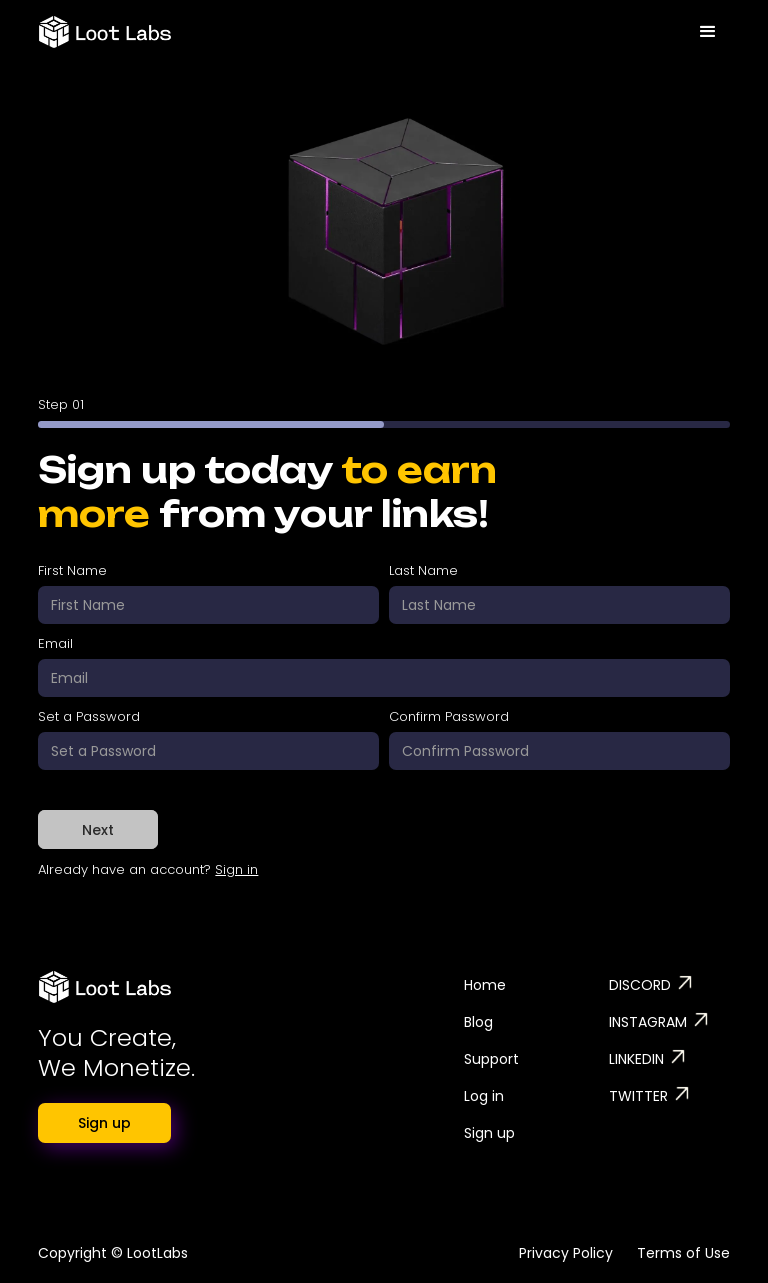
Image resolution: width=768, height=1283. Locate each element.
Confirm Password (449, 716)
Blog (478, 1022)
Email (55, 643)
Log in (484, 1096)
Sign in (236, 869)
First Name (72, 570)
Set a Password (89, 716)
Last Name (423, 570)
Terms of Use (683, 1253)
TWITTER (638, 1096)
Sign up (104, 1123)
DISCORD (640, 985)
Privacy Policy (566, 1253)
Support (491, 1059)
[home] (104, 24)
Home (485, 985)
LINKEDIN (636, 1059)
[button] (708, 27)
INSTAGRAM (648, 1022)
